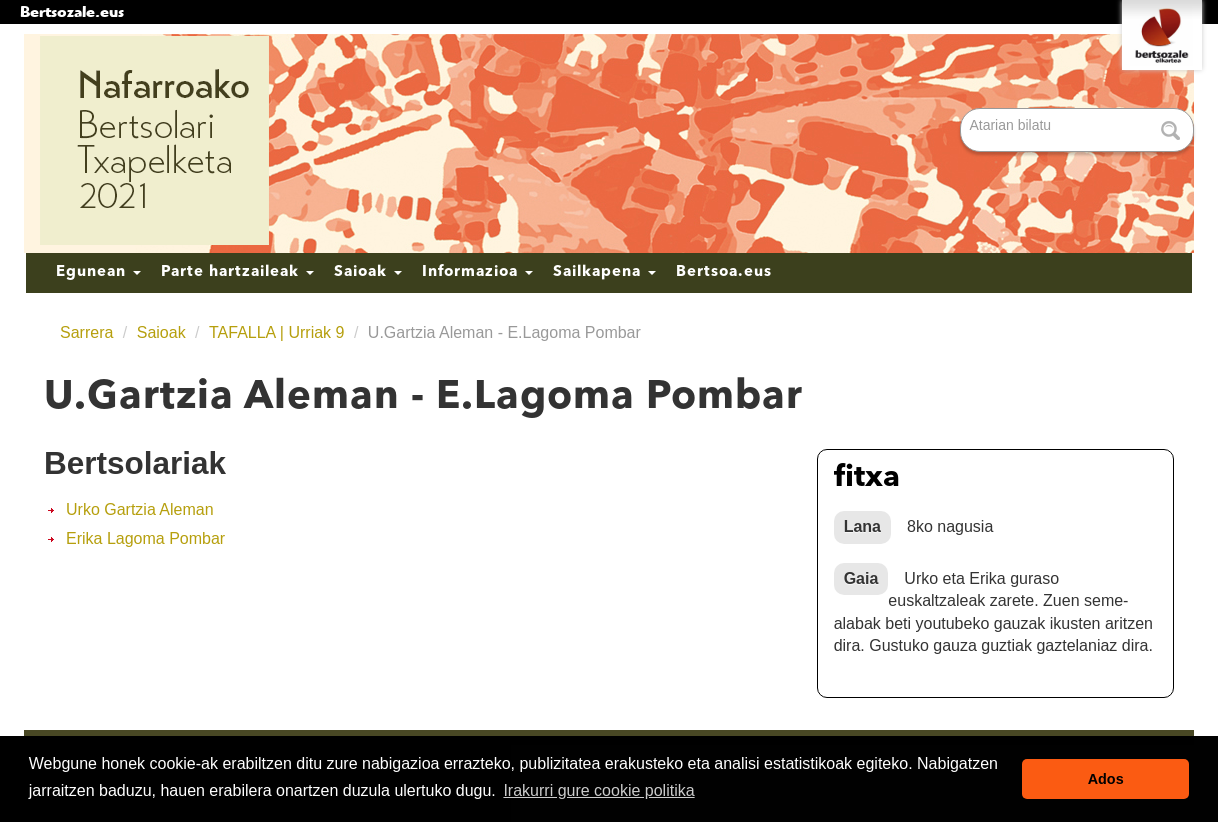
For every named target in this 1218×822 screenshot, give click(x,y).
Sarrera (86, 332)
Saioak (368, 272)
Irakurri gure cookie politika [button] (598, 790)
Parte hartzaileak (237, 272)
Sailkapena (604, 272)
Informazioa (477, 272)
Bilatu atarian (962, 109)
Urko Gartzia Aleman (140, 509)
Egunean (98, 272)
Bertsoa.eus (724, 272)
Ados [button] (1106, 779)
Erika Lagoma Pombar (145, 538)
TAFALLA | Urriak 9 (276, 332)
